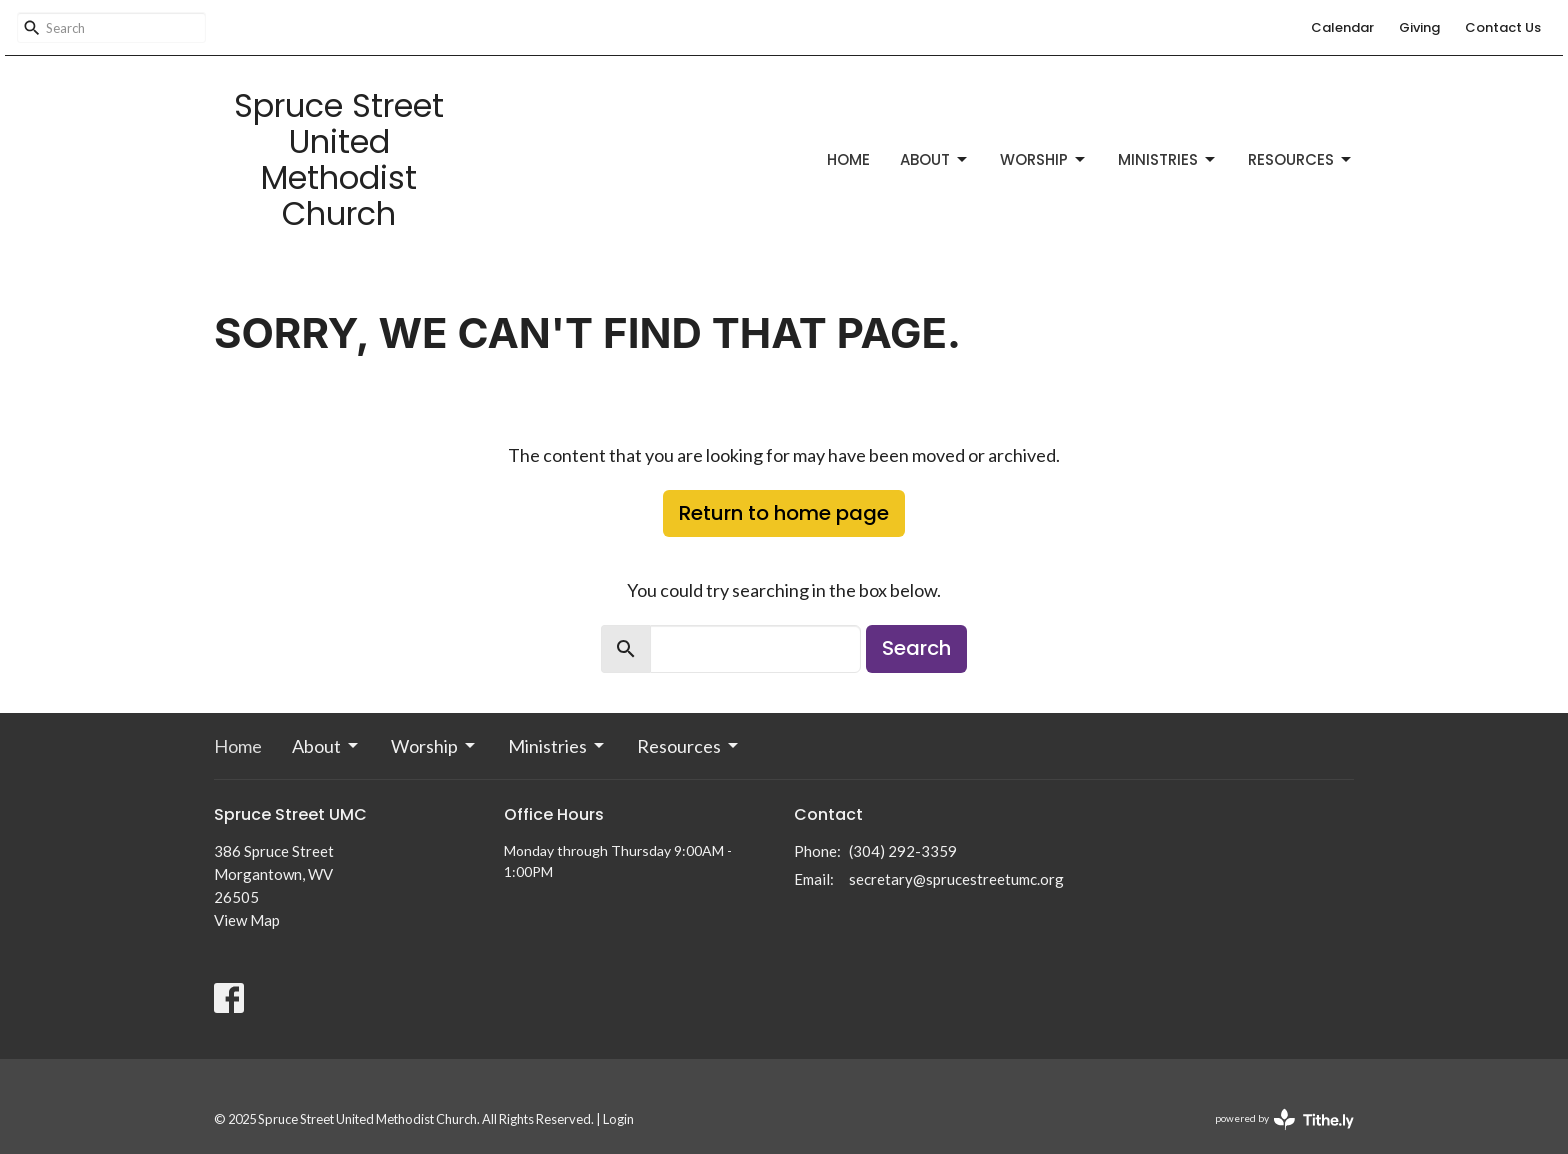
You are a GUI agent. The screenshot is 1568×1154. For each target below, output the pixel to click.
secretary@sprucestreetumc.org (956, 879)
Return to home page (784, 513)
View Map (247, 920)
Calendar (1342, 27)
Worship (1044, 159)
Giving (1419, 27)
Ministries (1168, 159)
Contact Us (1503, 27)
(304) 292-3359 (903, 851)
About (935, 159)
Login (618, 1119)
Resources (1301, 159)
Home (848, 159)
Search (916, 648)
